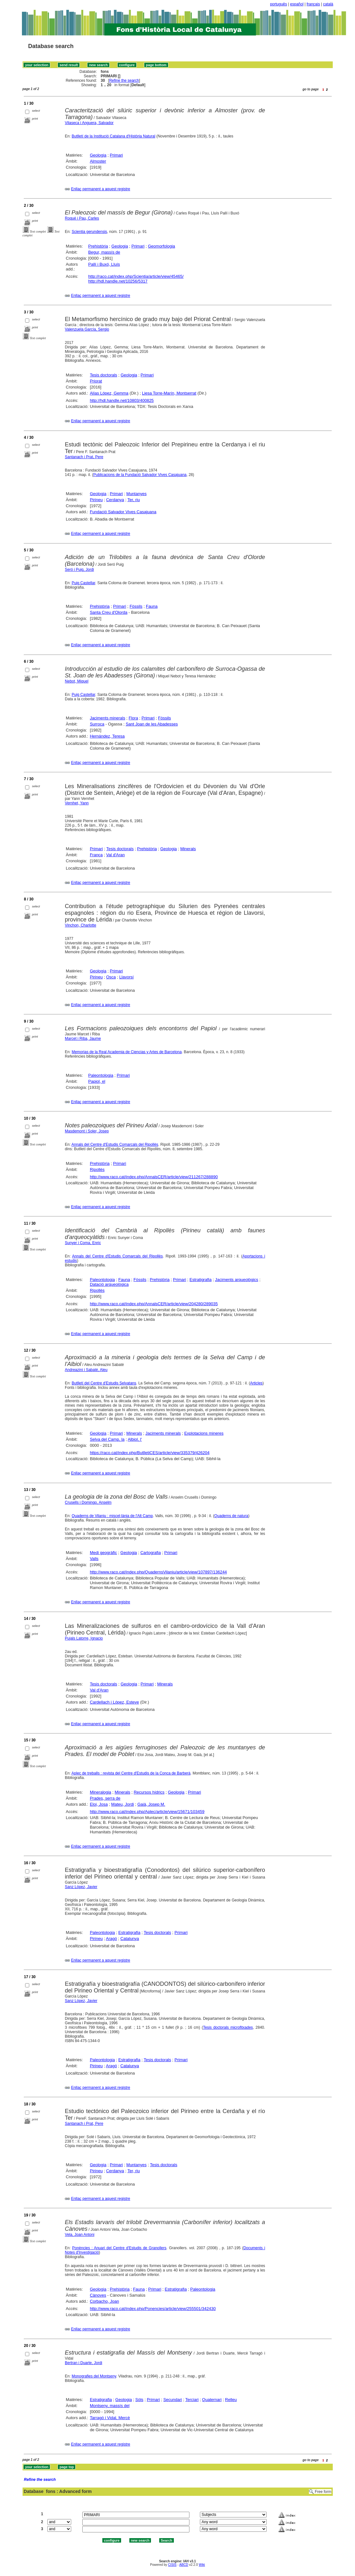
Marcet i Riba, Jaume (83, 1038)
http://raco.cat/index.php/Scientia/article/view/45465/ (136, 276)
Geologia (98, 155)
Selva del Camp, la (107, 1439)
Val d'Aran (115, 854)
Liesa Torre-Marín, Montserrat (169, 393)
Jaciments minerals (107, 718)
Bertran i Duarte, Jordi (83, 2363)
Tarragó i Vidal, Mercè (110, 2417)
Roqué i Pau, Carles (82, 218)
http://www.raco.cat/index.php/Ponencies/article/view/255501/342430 (153, 2308)
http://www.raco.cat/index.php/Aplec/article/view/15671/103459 (147, 1811)
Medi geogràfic (103, 1552)
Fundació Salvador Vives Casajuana (123, 511)
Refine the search (124, 80)
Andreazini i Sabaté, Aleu (86, 1370)
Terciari (192, 2399)
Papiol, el (96, 1081)
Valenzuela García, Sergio (87, 329)
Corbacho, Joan (104, 2301)
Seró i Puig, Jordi (79, 569)
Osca (111, 977)
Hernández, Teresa (107, 736)
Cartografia (150, 1552)
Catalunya (129, 1938)
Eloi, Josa (99, 1804)
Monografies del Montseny (94, 2376)
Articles (256, 1383)
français (313, 4)
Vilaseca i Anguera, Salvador (89, 123)
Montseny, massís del (110, 2405)
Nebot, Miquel (76, 681)
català (328, 4)
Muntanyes (136, 493)
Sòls (139, 2399)
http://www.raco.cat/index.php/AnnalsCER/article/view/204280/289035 (154, 1303)
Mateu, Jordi (122, 1804)
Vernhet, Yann (77, 803)
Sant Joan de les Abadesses (152, 724)
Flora (133, 718)
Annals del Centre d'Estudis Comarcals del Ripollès (115, 1144)
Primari (116, 155)
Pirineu (96, 499)
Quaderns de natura (231, 1516)
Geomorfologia (161, 246)
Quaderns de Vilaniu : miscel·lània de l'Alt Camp (112, 1516)
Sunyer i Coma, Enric (83, 1243)
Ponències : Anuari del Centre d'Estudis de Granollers (119, 2248)
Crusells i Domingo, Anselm (88, 1502)
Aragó (111, 1938)
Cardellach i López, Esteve (114, 1702)
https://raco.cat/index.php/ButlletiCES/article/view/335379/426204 (150, 1452)
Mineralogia (100, 1792)
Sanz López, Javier (81, 1887)
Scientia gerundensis (89, 231)
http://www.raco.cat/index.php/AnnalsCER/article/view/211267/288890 (154, 1176)
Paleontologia (100, 1075)
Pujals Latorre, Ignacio (84, 1638)
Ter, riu (133, 499)
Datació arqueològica (109, 1284)
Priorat (96, 381)
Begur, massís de (104, 252)
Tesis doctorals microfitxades (228, 2027)
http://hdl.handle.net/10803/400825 (122, 400)
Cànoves (98, 2295)
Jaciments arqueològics (236, 1279)
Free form (323, 2491)
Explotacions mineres (204, 1433)
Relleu (231, 2399)
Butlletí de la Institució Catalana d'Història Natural (113, 136)
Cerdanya (115, 499)
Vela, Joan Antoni (79, 2234)
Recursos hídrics (149, 1792)
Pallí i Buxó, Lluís (104, 264)
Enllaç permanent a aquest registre (100, 189)
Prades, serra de (105, 1798)
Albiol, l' (135, 1439)
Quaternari (212, 2399)
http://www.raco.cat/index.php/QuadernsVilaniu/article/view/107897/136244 (158, 1572)
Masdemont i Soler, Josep (87, 1131)
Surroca (97, 724)
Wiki (202, 2564)
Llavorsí (126, 977)
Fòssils (136, 606)
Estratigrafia (200, 1279)
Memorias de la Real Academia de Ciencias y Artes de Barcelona (126, 1052)
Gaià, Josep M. (151, 1804)
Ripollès (97, 1169)
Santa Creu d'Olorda (108, 612)
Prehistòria (98, 246)
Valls (94, 1558)
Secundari (172, 2399)
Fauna (152, 606)
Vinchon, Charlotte (80, 925)
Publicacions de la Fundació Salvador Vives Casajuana (139, 474)
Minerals (188, 848)
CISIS (172, 2564)
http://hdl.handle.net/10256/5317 (118, 281)
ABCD (183, 2564)
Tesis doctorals (103, 375)
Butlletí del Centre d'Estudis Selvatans (104, 1383)
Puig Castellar (83, 583)
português (278, 4)
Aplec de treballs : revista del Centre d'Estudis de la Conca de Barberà (131, 1773)
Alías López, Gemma (109, 393)
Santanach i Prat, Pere (84, 457)
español (297, 4)
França (96, 854)
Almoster (98, 161)
